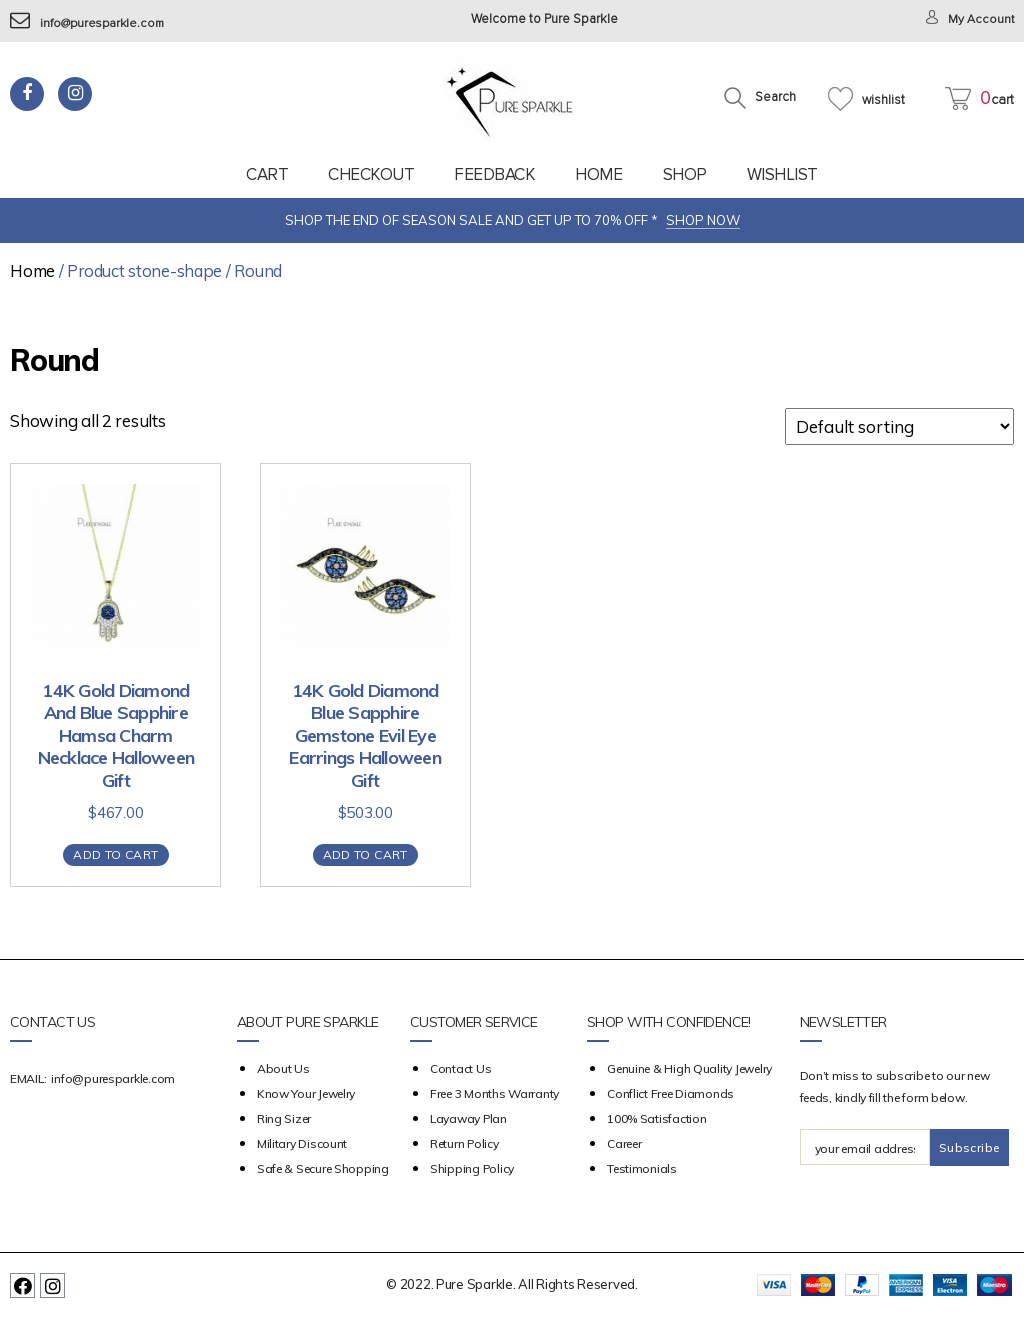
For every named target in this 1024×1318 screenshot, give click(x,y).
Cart (267, 174)
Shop (685, 174)
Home (598, 174)
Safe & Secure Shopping (323, 1168)
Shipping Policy (472, 1168)
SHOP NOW (703, 220)
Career (624, 1143)
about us (283, 1068)
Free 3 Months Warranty (494, 1093)
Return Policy (464, 1143)
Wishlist (782, 174)
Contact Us (460, 1068)
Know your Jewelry (306, 1093)
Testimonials (642, 1168)
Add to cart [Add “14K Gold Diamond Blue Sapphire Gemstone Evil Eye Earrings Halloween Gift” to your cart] (365, 854)
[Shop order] (899, 426)
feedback (494, 174)
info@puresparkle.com (90, 23)
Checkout (371, 174)
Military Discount (302, 1143)
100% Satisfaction (656, 1118)
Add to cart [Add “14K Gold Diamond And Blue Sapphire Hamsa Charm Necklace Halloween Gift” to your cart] (115, 854)
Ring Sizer (284, 1118)
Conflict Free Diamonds (670, 1093)
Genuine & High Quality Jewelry (689, 1068)
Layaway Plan (468, 1118)
